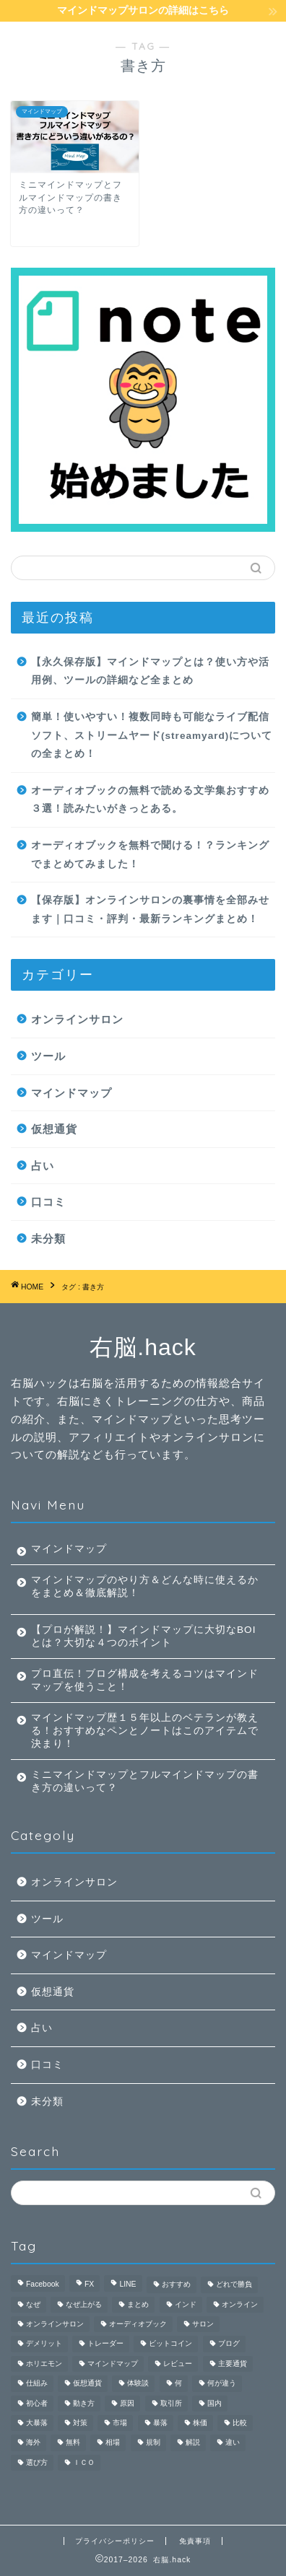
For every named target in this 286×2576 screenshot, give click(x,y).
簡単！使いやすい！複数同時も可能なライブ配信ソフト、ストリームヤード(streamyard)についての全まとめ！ (151, 735)
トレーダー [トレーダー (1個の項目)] (105, 2344)
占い (42, 1166)
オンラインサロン (77, 1019)
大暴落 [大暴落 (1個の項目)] (37, 2423)
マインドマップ (71, 1093)
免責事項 (195, 2541)
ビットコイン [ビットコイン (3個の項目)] (170, 2344)
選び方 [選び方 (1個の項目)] (37, 2462)
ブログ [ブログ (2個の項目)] (229, 2344)
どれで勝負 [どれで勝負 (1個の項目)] (234, 2285)
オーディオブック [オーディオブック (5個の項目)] (138, 2324)
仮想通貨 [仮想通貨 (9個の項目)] (87, 2384)
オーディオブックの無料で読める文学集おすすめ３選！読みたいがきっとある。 (150, 800)
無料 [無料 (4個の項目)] (73, 2443)
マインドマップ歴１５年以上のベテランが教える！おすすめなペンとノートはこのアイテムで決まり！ (145, 1730)
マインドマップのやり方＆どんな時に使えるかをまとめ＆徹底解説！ (145, 1586)
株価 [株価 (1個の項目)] (200, 2423)
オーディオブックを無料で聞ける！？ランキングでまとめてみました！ (150, 854)
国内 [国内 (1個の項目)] (214, 2403)
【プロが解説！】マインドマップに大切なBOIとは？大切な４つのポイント (143, 1636)
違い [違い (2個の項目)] (232, 2443)
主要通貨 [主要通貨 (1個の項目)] (232, 2363)
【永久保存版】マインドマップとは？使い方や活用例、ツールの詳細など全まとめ (150, 671)
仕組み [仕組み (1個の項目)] (37, 2384)
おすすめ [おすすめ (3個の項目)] (176, 2285)
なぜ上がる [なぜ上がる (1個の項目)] (84, 2304)
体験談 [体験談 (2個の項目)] (138, 2384)
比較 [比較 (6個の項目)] (240, 2423)
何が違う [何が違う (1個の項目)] (221, 2384)
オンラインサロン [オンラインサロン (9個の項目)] (55, 2324)
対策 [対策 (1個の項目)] (80, 2423)
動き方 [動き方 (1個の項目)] (84, 2403)
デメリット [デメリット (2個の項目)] (44, 2344)
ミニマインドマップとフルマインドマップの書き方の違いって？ (145, 1781)
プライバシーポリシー (115, 2541)
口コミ (48, 1202)
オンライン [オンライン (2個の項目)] (240, 2304)
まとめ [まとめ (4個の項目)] (138, 2304)
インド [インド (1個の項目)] (185, 2304)
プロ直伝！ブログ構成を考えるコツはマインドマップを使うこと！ (145, 1680)
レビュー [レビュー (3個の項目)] (177, 2363)
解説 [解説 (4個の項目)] (193, 2443)
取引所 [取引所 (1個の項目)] (171, 2403)
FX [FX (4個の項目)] (89, 2285)
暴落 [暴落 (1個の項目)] (160, 2423)
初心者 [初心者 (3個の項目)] (37, 2403)
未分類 (48, 1238)
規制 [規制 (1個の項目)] (153, 2443)
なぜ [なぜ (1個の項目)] (33, 2304)
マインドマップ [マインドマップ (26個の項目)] (112, 2363)
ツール (48, 1056)
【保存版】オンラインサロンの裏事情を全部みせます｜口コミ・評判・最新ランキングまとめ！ (150, 909)
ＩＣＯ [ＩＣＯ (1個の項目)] (84, 2462)
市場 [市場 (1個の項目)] (120, 2423)
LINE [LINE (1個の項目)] (127, 2285)
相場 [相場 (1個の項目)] (112, 2443)
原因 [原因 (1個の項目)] (127, 2403)
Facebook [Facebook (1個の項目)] (42, 2285)
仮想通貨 (54, 1129)
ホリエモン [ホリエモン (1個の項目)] (44, 2363)
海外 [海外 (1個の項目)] (33, 2443)
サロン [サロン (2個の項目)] (203, 2324)
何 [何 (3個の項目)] (178, 2384)
